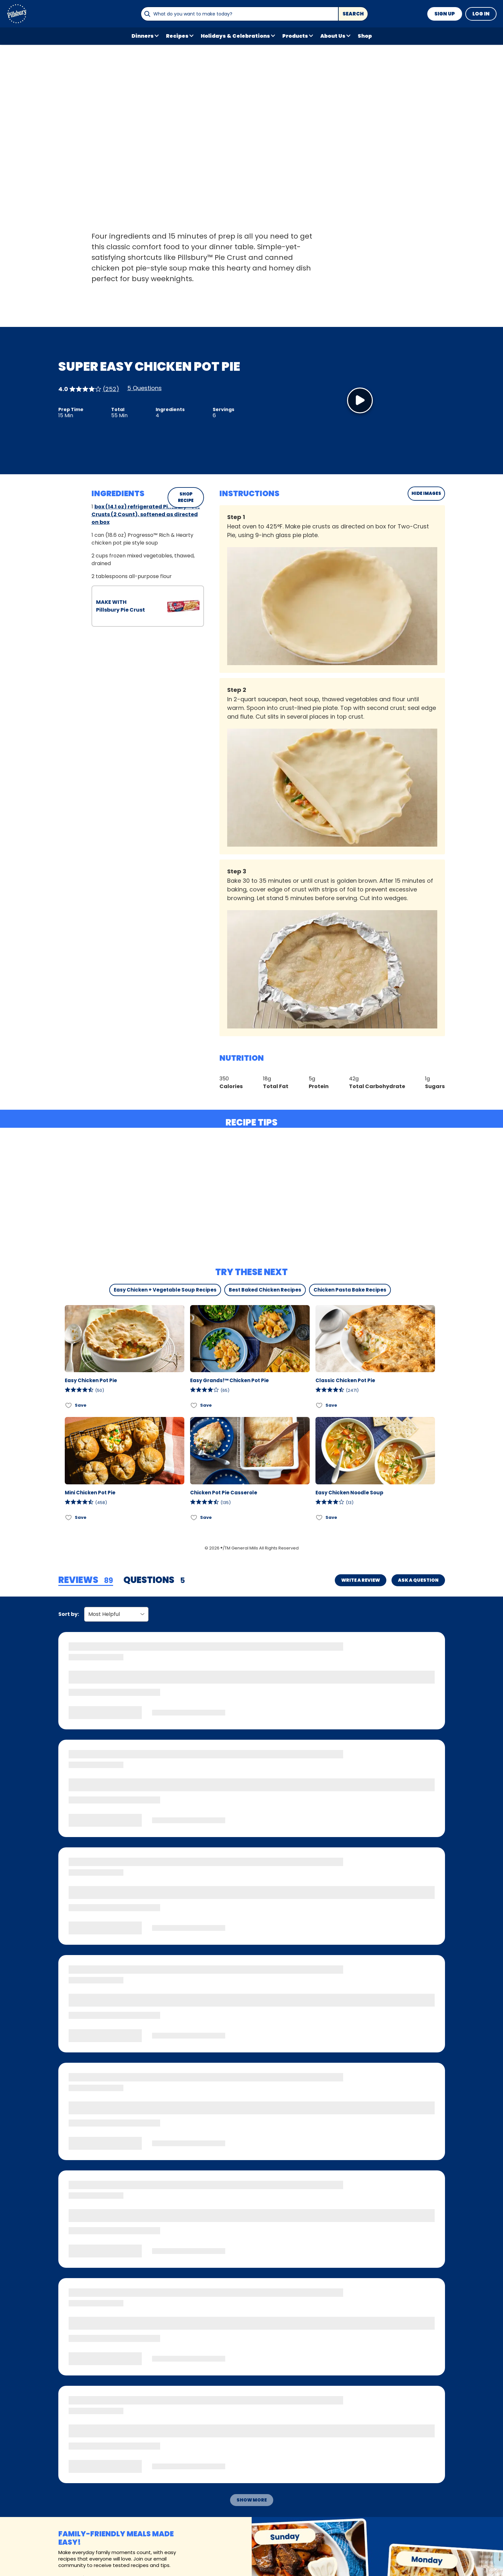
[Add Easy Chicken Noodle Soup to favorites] (319, 1517)
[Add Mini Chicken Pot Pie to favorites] (69, 1517)
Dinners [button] (142, 36)
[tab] (85, 1580)
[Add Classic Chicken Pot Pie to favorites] (319, 1405)
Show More (252, 2500)
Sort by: (68, 1614)
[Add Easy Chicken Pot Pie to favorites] (69, 1405)
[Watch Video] (360, 400)
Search (353, 13)
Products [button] (295, 36)
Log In (480, 13)
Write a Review (360, 1580)
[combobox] (239, 13)
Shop (365, 36)
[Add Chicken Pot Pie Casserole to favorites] (194, 1517)
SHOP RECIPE (186, 497)
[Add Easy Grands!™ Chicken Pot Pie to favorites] (194, 1405)
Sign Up (444, 13)
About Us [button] (332, 36)
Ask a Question (418, 1580)
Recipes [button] (177, 36)
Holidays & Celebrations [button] (235, 36)
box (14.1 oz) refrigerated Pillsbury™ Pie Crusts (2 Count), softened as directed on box (146, 514)
